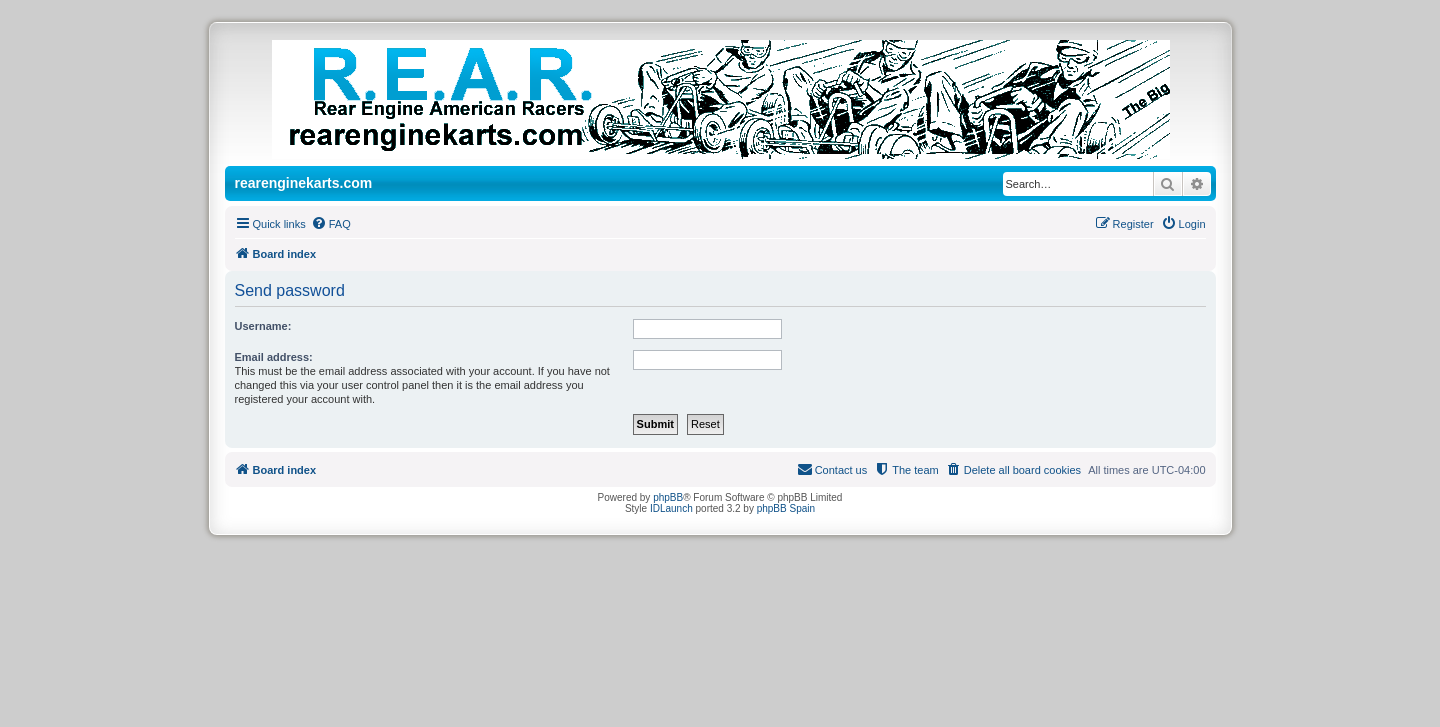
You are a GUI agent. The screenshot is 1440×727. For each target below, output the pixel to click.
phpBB (668, 497)
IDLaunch (671, 508)
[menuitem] (331, 224)
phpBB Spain (786, 508)
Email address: (274, 357)
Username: (263, 326)
